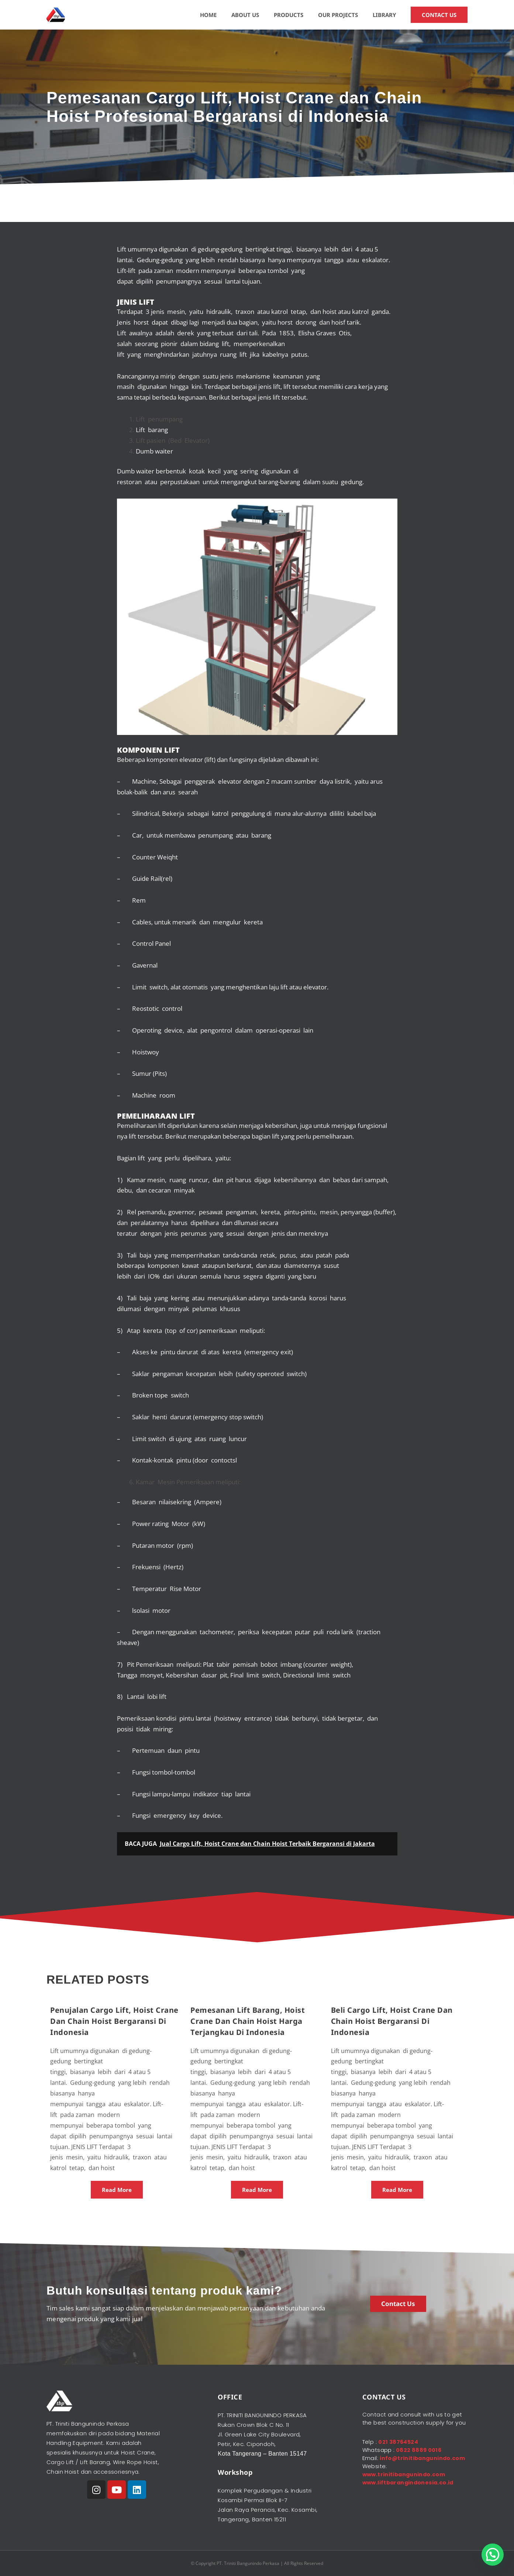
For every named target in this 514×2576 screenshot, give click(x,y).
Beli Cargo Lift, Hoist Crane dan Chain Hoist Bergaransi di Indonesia (392, 2021)
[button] (493, 2554)
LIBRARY (384, 14)
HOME (208, 14)
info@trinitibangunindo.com (406, 2466)
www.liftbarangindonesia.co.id (410, 2490)
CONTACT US (439, 14)
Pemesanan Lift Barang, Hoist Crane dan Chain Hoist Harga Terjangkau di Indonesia (247, 2021)
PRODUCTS (288, 14)
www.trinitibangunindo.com (405, 2482)
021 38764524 (399, 2442)
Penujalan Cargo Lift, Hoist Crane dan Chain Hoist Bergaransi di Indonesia (114, 2021)
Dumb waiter (155, 451)
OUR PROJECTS (338, 14)
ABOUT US (245, 14)
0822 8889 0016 (418, 2450)
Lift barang (152, 429)
